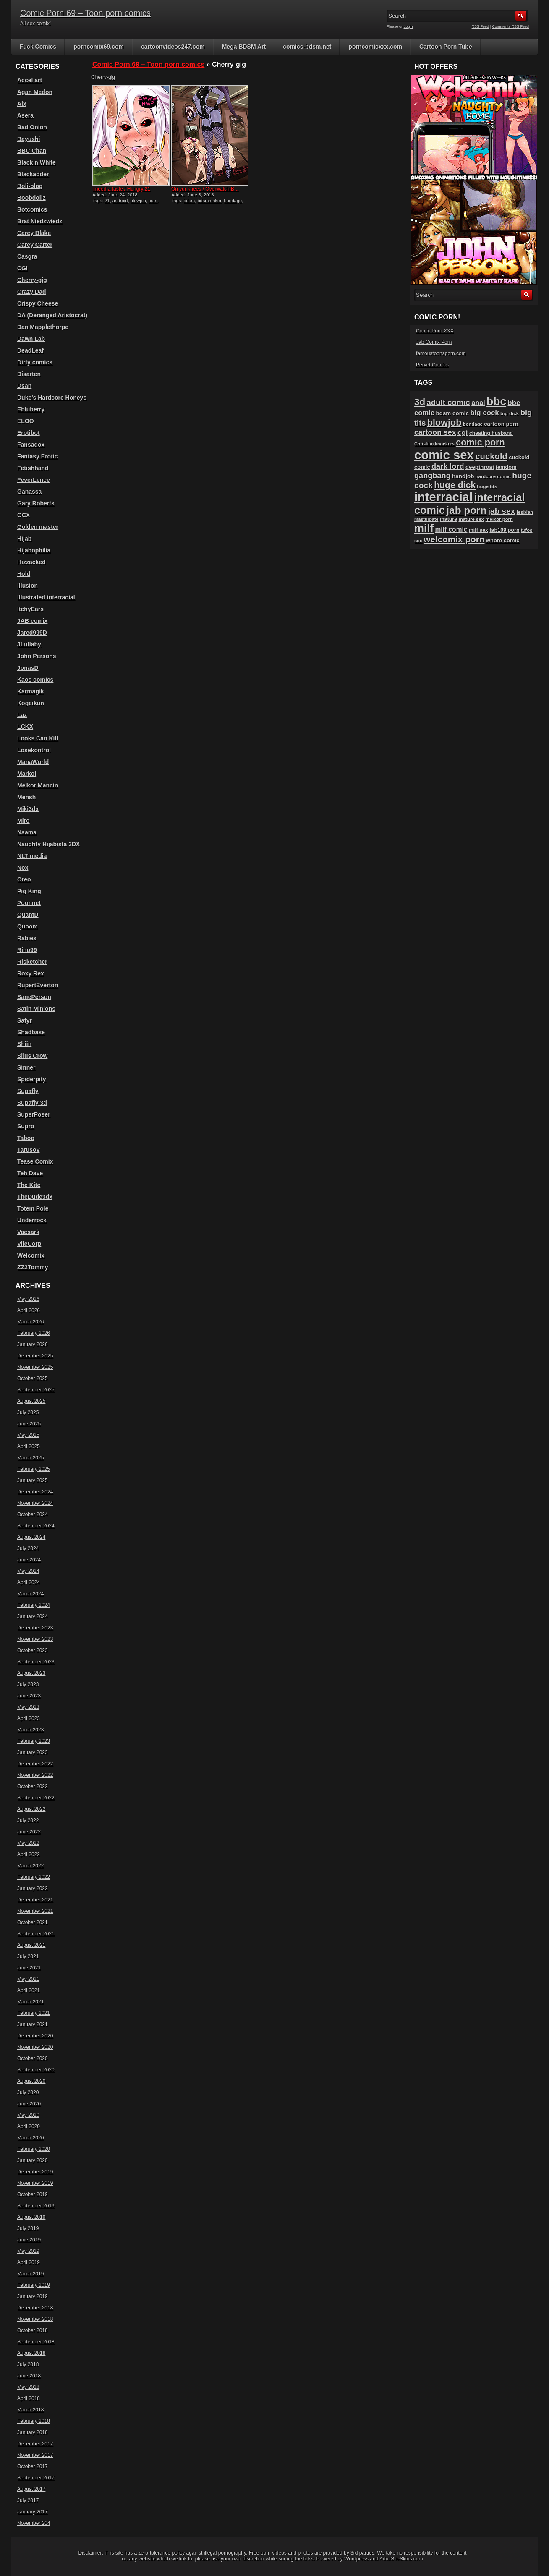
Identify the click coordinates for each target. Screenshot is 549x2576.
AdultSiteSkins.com (401, 2559)
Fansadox (30, 444)
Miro (23, 820)
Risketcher (32, 961)
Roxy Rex (30, 973)
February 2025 (33, 1469)
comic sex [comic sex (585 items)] (444, 455)
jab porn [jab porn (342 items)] (466, 510)
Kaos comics (35, 679)
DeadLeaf (30, 350)
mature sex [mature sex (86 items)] (471, 519)
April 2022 (28, 1854)
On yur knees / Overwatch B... (204, 189)
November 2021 (35, 1911)
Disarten (29, 374)
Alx (21, 103)
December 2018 (35, 2308)
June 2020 (29, 2104)
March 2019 (30, 2274)
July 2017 (28, 2500)
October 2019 (32, 2194)
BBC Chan (31, 150)
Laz (22, 714)
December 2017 (35, 2444)
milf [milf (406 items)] (424, 528)
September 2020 (36, 2070)
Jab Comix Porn (434, 342)
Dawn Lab (31, 338)
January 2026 (32, 1344)
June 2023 (29, 1696)
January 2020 (32, 2160)
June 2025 (29, 1424)
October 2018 (32, 2330)
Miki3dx (28, 808)
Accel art (29, 80)
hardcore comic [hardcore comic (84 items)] (493, 476)
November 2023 (35, 1639)
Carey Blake (34, 233)
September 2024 (36, 1526)
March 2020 (30, 2138)
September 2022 (36, 1798)
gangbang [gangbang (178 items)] (432, 475)
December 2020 (35, 2036)
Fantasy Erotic (37, 456)
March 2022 (30, 1866)
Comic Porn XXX (435, 331)
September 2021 (36, 1934)
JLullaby (29, 644)
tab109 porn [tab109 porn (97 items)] (504, 530)
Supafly (28, 1091)
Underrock (32, 1220)
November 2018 (35, 2319)
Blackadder (33, 174)
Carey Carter (34, 244)
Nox (22, 867)
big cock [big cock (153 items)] (484, 413)
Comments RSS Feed (510, 26)
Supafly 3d (32, 1102)
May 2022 (28, 1843)
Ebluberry (30, 409)
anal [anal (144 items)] (478, 402)
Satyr (24, 1020)
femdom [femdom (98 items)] (506, 467)
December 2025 (35, 1356)
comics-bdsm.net (307, 46)
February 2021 (33, 2013)
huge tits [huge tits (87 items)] (487, 486)
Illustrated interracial (46, 597)
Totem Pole (32, 1208)
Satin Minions (36, 1008)
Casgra (27, 256)
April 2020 (28, 2126)
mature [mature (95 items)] (448, 519)
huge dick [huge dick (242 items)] (455, 485)
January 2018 (32, 2432)
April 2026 (28, 1310)
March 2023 (30, 1730)
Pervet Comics (432, 365)
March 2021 (30, 2002)
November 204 (33, 2523)
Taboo (25, 1138)
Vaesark (28, 1232)
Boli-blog (30, 186)
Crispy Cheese (37, 303)
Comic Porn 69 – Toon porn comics (85, 13)
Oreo (24, 879)
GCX (23, 515)
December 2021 (35, 1900)
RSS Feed (480, 26)
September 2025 (36, 1390)
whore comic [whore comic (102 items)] (503, 540)
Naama (27, 832)
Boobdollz (31, 197)
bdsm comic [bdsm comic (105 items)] (452, 413)
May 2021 (28, 1979)
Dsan (24, 385)
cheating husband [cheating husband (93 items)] (491, 433)
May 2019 (28, 2251)
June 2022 (29, 1832)
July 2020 (28, 2092)
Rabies (27, 938)
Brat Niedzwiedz (39, 221)
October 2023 (32, 1650)
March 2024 (30, 1594)
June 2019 (29, 2240)
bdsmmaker (209, 200)
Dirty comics (34, 362)
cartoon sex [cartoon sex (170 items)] (435, 432)
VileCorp (29, 1243)
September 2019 (36, 2206)
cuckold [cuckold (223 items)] (491, 456)
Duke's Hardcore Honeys (51, 397)
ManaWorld (33, 761)
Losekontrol (34, 750)
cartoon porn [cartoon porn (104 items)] (501, 424)
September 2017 (36, 2478)
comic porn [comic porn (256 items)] (480, 442)
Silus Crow (32, 1055)
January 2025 (32, 1480)
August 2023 (31, 1673)
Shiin (24, 1044)
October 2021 (32, 1922)
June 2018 (29, 2376)
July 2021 (28, 1956)
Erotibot (28, 432)
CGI (22, 268)
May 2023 (28, 1707)
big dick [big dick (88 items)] (509, 413)
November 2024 (35, 1503)
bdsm (189, 200)
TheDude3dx (34, 1196)
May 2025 (28, 1435)
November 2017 (35, 2455)
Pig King (29, 891)
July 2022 (28, 1820)
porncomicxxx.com (375, 46)
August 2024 (31, 1537)
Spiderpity (31, 1079)
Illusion (27, 585)
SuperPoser (33, 1114)
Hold (23, 573)
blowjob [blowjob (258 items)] (444, 422)
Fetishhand (33, 468)
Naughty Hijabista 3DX (48, 844)
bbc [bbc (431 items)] (496, 401)
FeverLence (33, 479)
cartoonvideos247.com (173, 46)
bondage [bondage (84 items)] (473, 423)
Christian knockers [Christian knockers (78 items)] (434, 443)
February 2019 (33, 2285)
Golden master (37, 526)
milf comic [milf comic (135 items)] (451, 529)
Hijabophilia (33, 550)
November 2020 (35, 2047)
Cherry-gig (32, 280)
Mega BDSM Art (244, 46)
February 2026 (33, 1333)
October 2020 (32, 2058)
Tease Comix (35, 1161)
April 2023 (28, 1718)
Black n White (36, 162)
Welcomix (30, 1255)
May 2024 (28, 1571)
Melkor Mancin (37, 785)
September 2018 (36, 2342)
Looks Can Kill (37, 738)
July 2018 (28, 2364)
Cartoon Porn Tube (445, 46)
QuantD (28, 914)
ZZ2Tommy (32, 1267)
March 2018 (30, 2410)
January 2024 (32, 1616)
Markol (26, 773)
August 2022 (31, 1809)
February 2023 (33, 1741)
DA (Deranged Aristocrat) (52, 315)
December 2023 (35, 1628)
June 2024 (29, 1560)
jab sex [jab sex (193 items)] (501, 511)
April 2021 (28, 1990)
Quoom (27, 926)
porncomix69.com (98, 46)
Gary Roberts (36, 503)
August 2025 (31, 1401)
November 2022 (35, 1775)
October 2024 (32, 1514)
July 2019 (28, 2228)
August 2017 (31, 2489)
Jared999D (32, 632)
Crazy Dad (31, 291)
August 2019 (31, 2217)
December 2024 (35, 1492)
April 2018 (28, 2398)
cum (153, 200)
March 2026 (30, 1322)
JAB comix (32, 620)
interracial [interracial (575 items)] (443, 497)
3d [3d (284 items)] (419, 402)
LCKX (25, 726)
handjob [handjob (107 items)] (463, 476)
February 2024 (33, 1605)
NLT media (32, 856)
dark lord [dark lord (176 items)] (447, 466)
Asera (25, 115)
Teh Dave (30, 1173)
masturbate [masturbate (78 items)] (426, 519)
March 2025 (30, 1458)
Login (408, 26)
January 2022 (32, 1888)
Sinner (26, 1067)
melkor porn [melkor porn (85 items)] (499, 519)
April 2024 (28, 1582)
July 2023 (28, 1684)
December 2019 (35, 2172)
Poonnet (29, 903)
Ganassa (29, 491)
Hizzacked (31, 562)
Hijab (24, 538)
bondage (233, 200)
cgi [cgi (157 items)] (463, 433)
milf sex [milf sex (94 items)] (478, 530)
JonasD (28, 667)
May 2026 (28, 1299)
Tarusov (28, 1149)
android (120, 200)
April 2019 (28, 2262)
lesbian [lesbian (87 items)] (525, 512)
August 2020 (31, 2081)
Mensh (26, 797)
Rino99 (27, 950)
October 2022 (32, 1786)
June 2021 (29, 1968)
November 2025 (35, 1367)
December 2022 (35, 1764)
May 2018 (28, 2387)
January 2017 (32, 2512)
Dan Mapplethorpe (42, 327)
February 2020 (33, 2149)
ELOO (25, 421)
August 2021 (31, 1945)
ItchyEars (30, 609)
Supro (25, 1126)
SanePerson (34, 997)
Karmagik (30, 691)
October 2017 (32, 2466)
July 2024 (28, 1548)
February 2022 (33, 1877)
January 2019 (32, 2296)
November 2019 (35, 2183)
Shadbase (31, 1032)
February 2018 (33, 2421)
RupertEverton (37, 985)
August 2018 (31, 2353)
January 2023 (32, 1752)
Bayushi (28, 139)
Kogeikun (30, 703)
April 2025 (28, 1446)
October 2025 (32, 1378)
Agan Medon (34, 92)
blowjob (138, 200)
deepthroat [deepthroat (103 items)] (479, 467)
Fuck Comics (38, 46)
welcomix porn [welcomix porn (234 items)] (454, 539)
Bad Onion (32, 127)
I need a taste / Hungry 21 (121, 189)
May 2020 (28, 2115)
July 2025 (28, 1412)
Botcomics (32, 209)
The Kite (28, 1185)
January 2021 (32, 2024)
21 (107, 200)
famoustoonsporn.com (441, 353)
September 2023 (36, 1662)
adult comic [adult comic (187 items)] (448, 402)
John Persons (36, 656)
